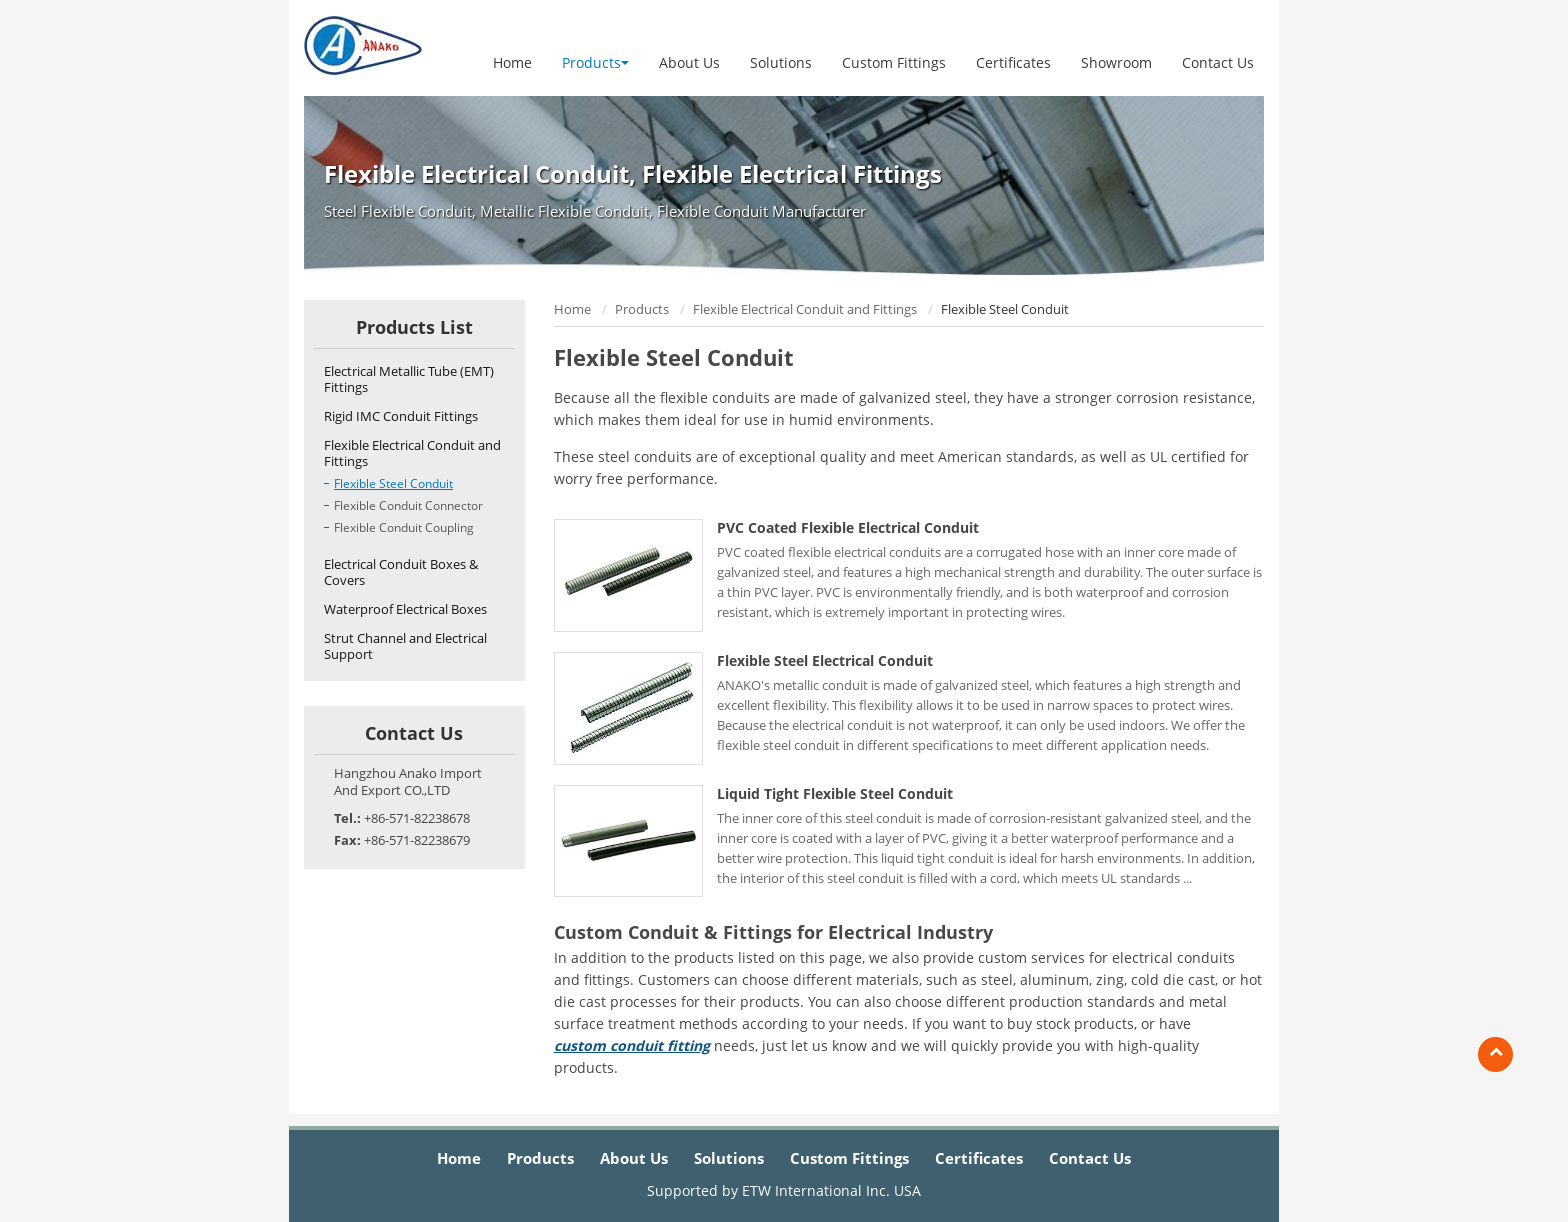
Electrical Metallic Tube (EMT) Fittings (409, 379)
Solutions (781, 62)
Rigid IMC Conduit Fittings (401, 416)
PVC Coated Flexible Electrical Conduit (848, 528)
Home (512, 62)
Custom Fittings (894, 62)
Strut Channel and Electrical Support (405, 646)
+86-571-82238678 (417, 818)
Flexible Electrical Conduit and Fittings (805, 309)
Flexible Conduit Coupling (404, 527)
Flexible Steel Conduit (393, 483)
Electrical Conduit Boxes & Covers (401, 572)
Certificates (1013, 62)
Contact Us (1218, 62)
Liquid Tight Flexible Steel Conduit (835, 794)
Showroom (1116, 62)
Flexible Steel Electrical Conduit (825, 661)
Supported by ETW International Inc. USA (784, 1190)
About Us (689, 62)
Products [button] (595, 62)
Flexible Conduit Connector (408, 505)
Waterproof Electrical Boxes (405, 609)
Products (642, 309)
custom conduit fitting (632, 1045)
